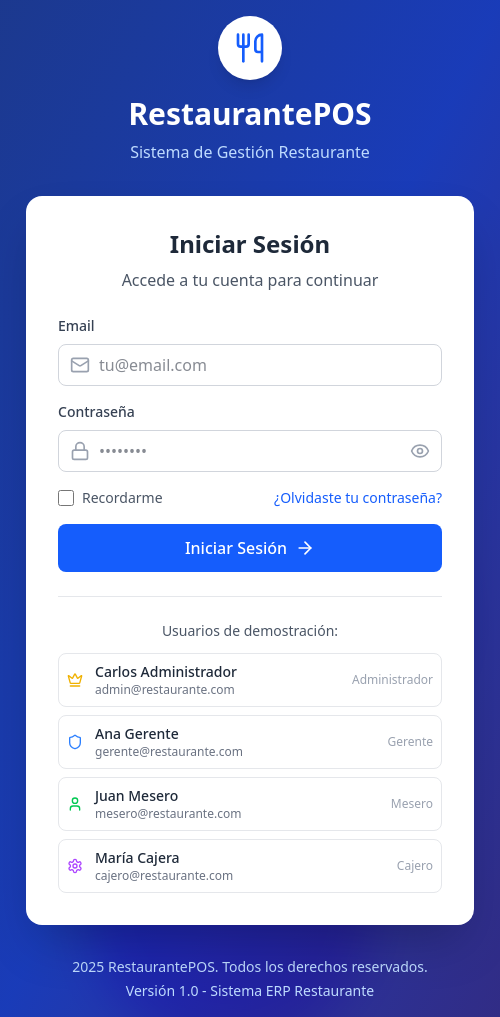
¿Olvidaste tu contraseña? (358, 497)
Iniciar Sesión (250, 548)
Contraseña (96, 411)
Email (76, 325)
